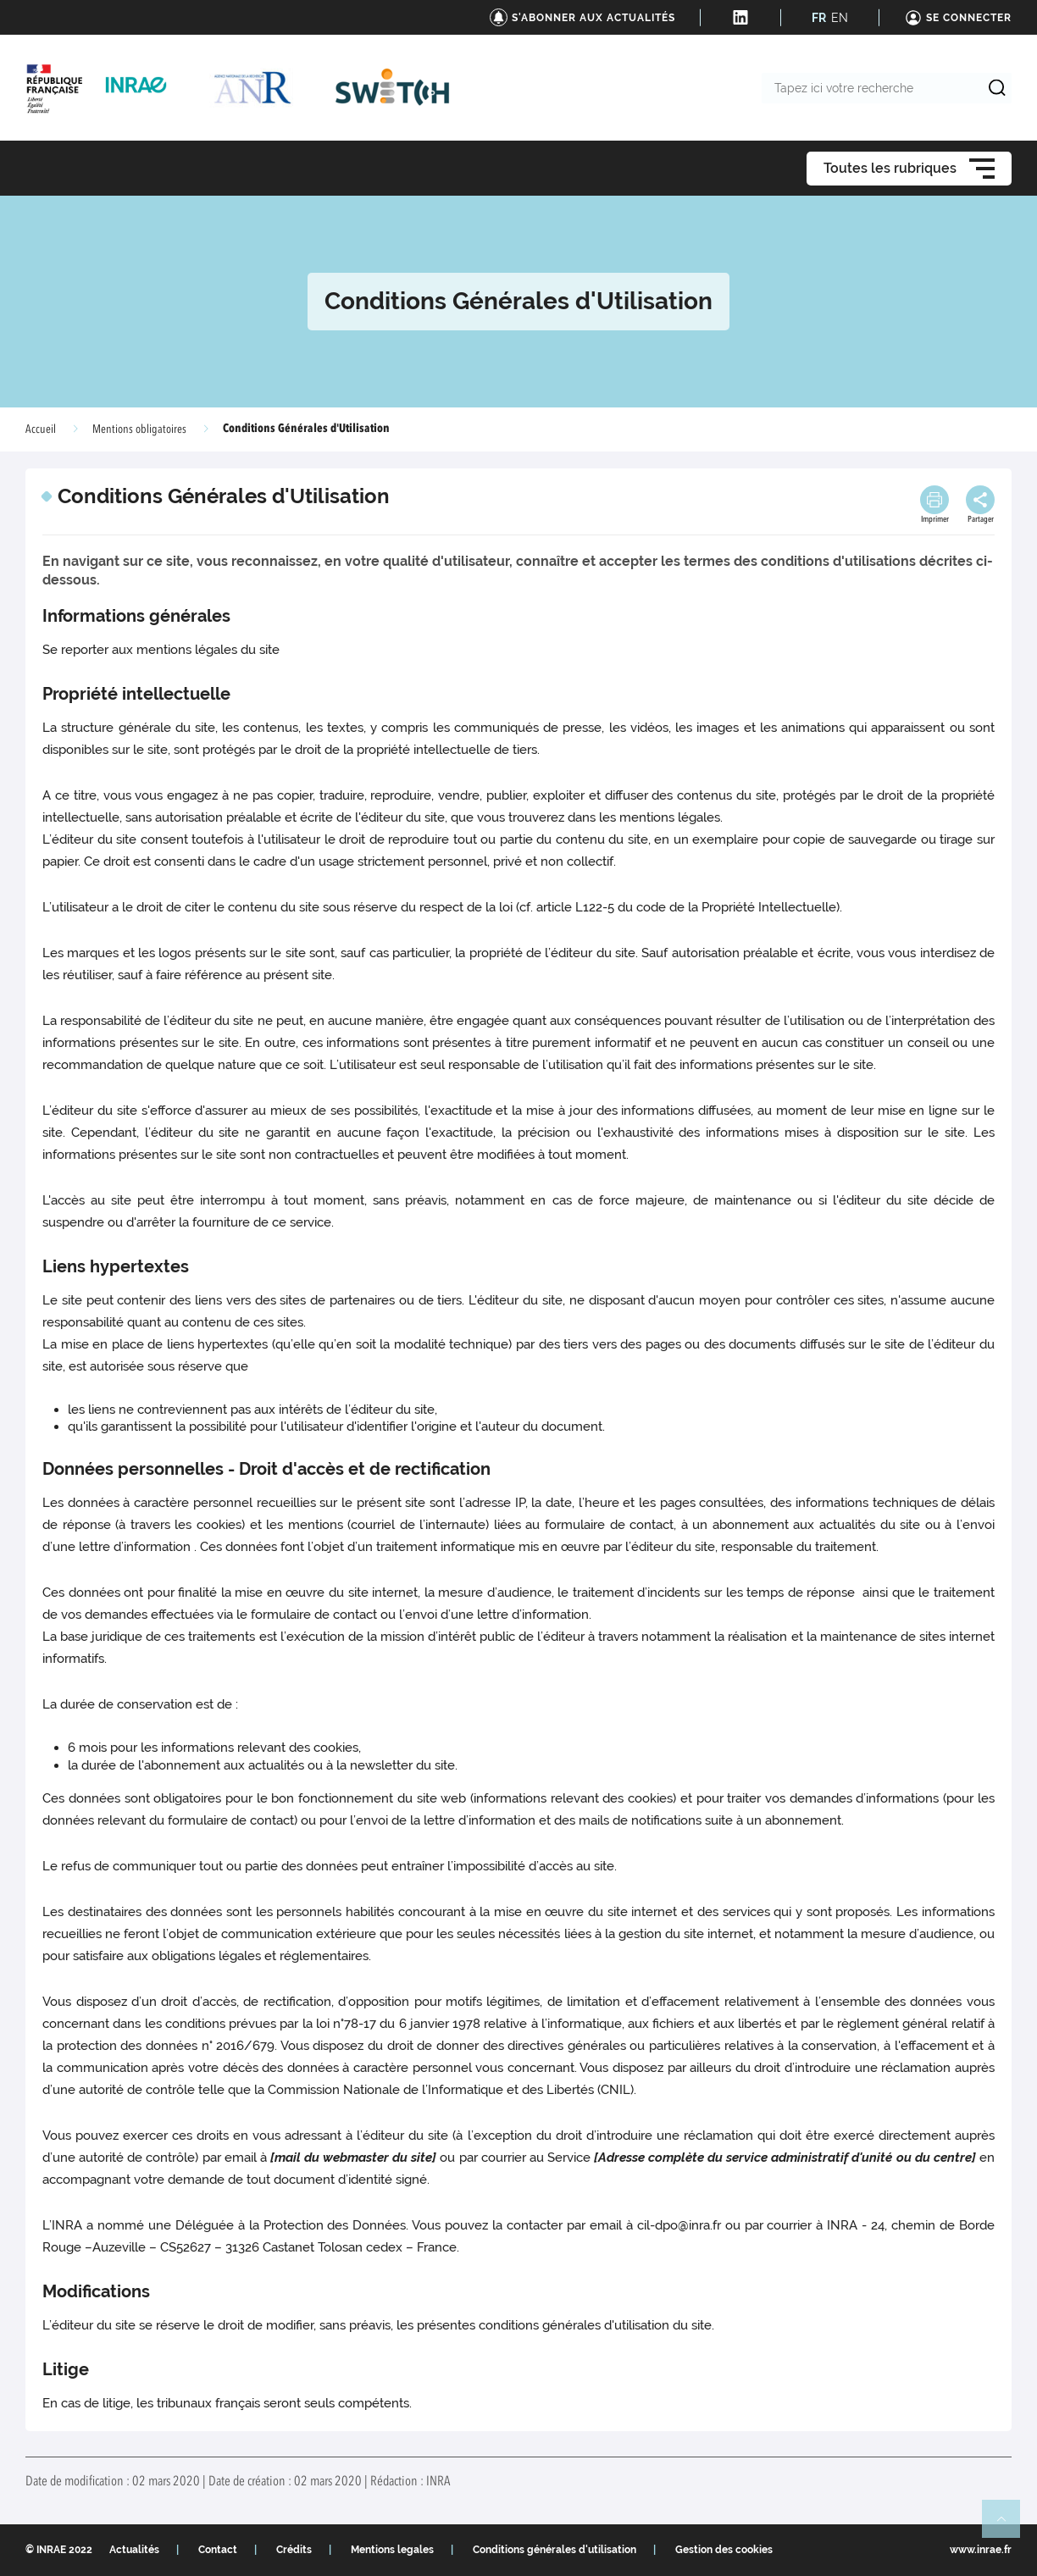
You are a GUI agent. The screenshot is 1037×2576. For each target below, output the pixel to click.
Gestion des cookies (724, 2550)
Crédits (294, 2550)
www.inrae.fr (981, 2550)
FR (819, 18)
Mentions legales (392, 2550)
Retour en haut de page (1008, 2526)
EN (839, 18)
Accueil (40, 429)
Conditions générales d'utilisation (554, 2550)
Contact (217, 2550)
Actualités (134, 2550)
